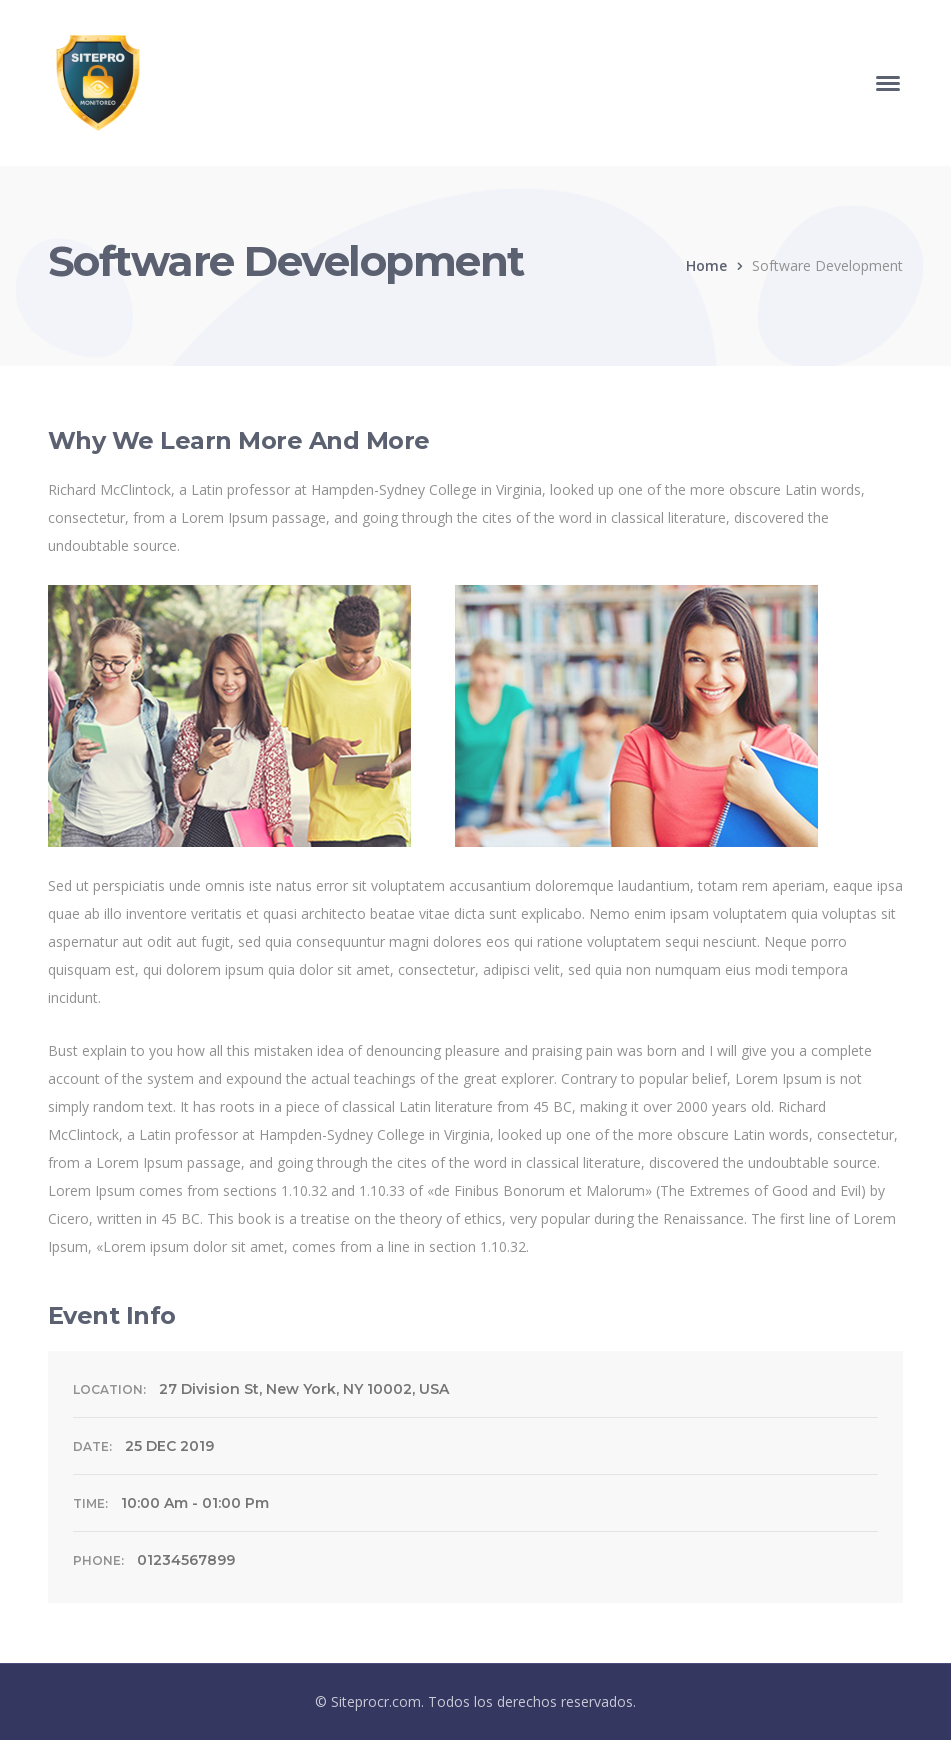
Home (706, 265)
